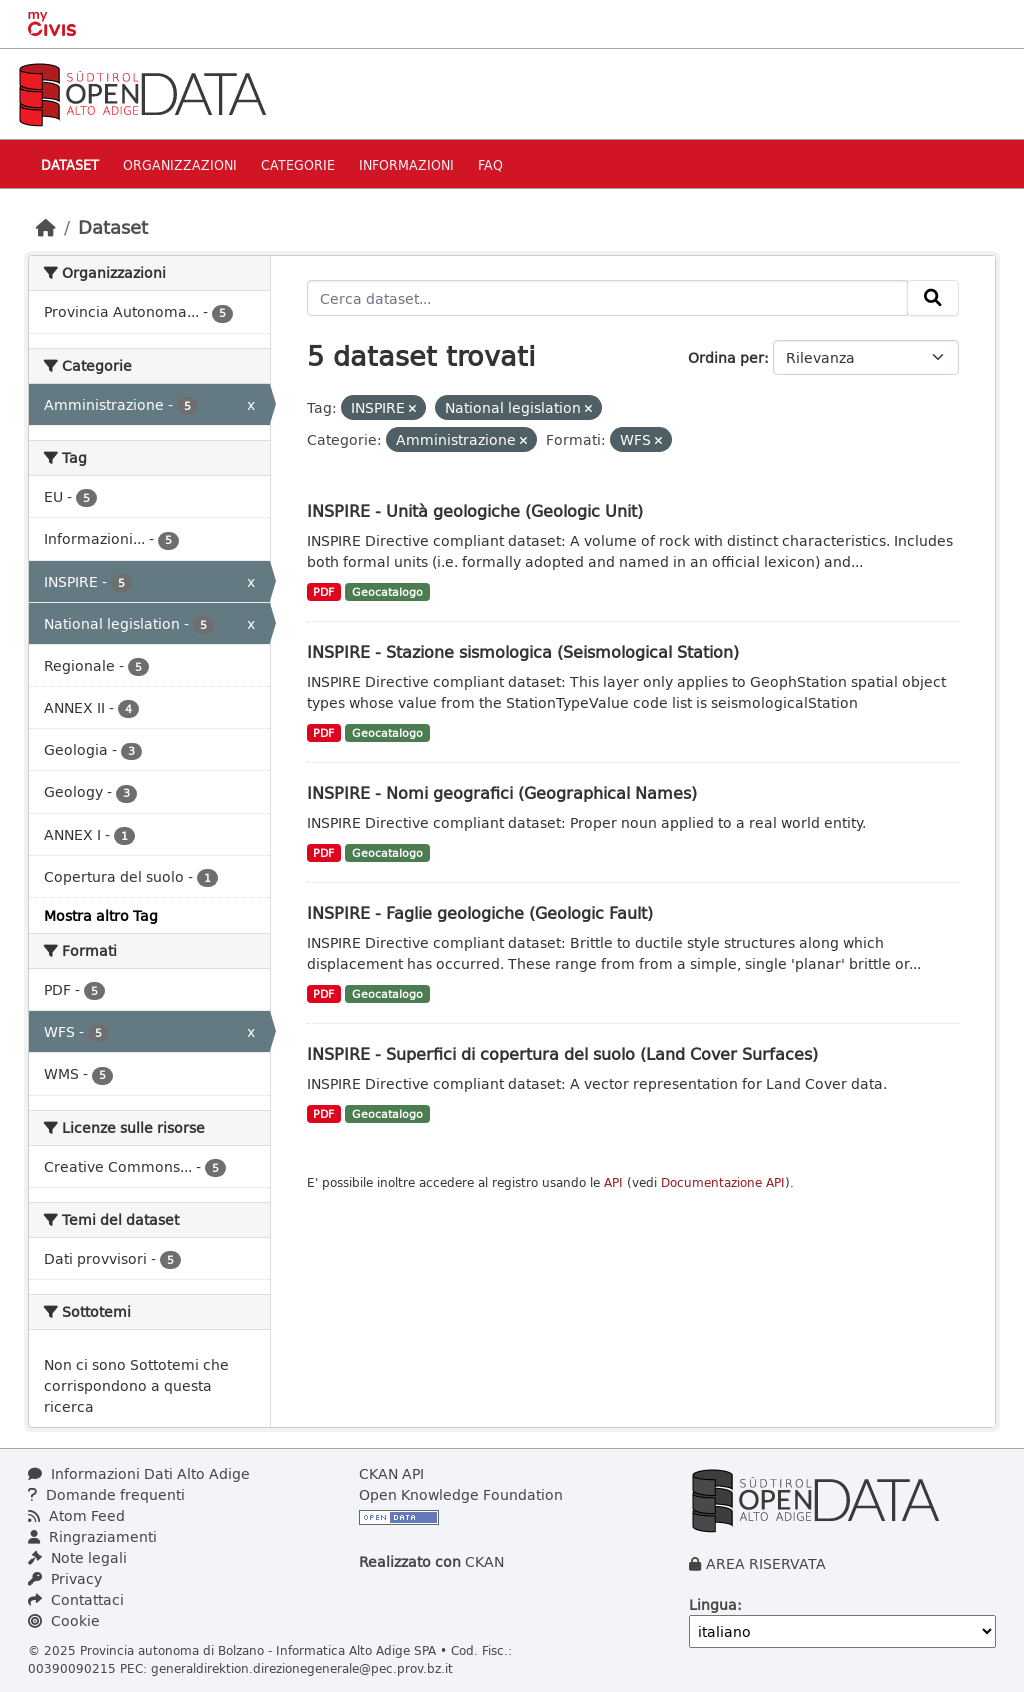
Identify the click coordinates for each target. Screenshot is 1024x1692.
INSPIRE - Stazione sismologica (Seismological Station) (523, 651)
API (613, 1182)
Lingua (713, 1604)
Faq (490, 164)
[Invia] (933, 298)
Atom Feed (76, 1515)
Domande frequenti (106, 1494)
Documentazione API (723, 1182)
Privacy (65, 1578)
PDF (323, 592)
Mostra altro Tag (101, 915)
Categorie (298, 164)
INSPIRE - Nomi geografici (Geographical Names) (502, 792)
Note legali (77, 1557)
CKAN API (391, 1473)
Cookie (64, 1620)
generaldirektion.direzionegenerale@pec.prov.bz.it (302, 1668)
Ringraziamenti (92, 1536)
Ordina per (726, 357)
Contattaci (76, 1599)
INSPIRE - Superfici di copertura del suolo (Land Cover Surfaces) (562, 1053)
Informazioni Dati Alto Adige (139, 1473)
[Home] (46, 227)
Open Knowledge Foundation (461, 1494)
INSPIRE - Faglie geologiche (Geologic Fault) (480, 912)
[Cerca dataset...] (608, 298)
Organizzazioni (180, 164)
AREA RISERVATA (766, 1563)
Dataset (70, 164)
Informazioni (406, 164)
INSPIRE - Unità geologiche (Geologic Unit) (475, 510)
